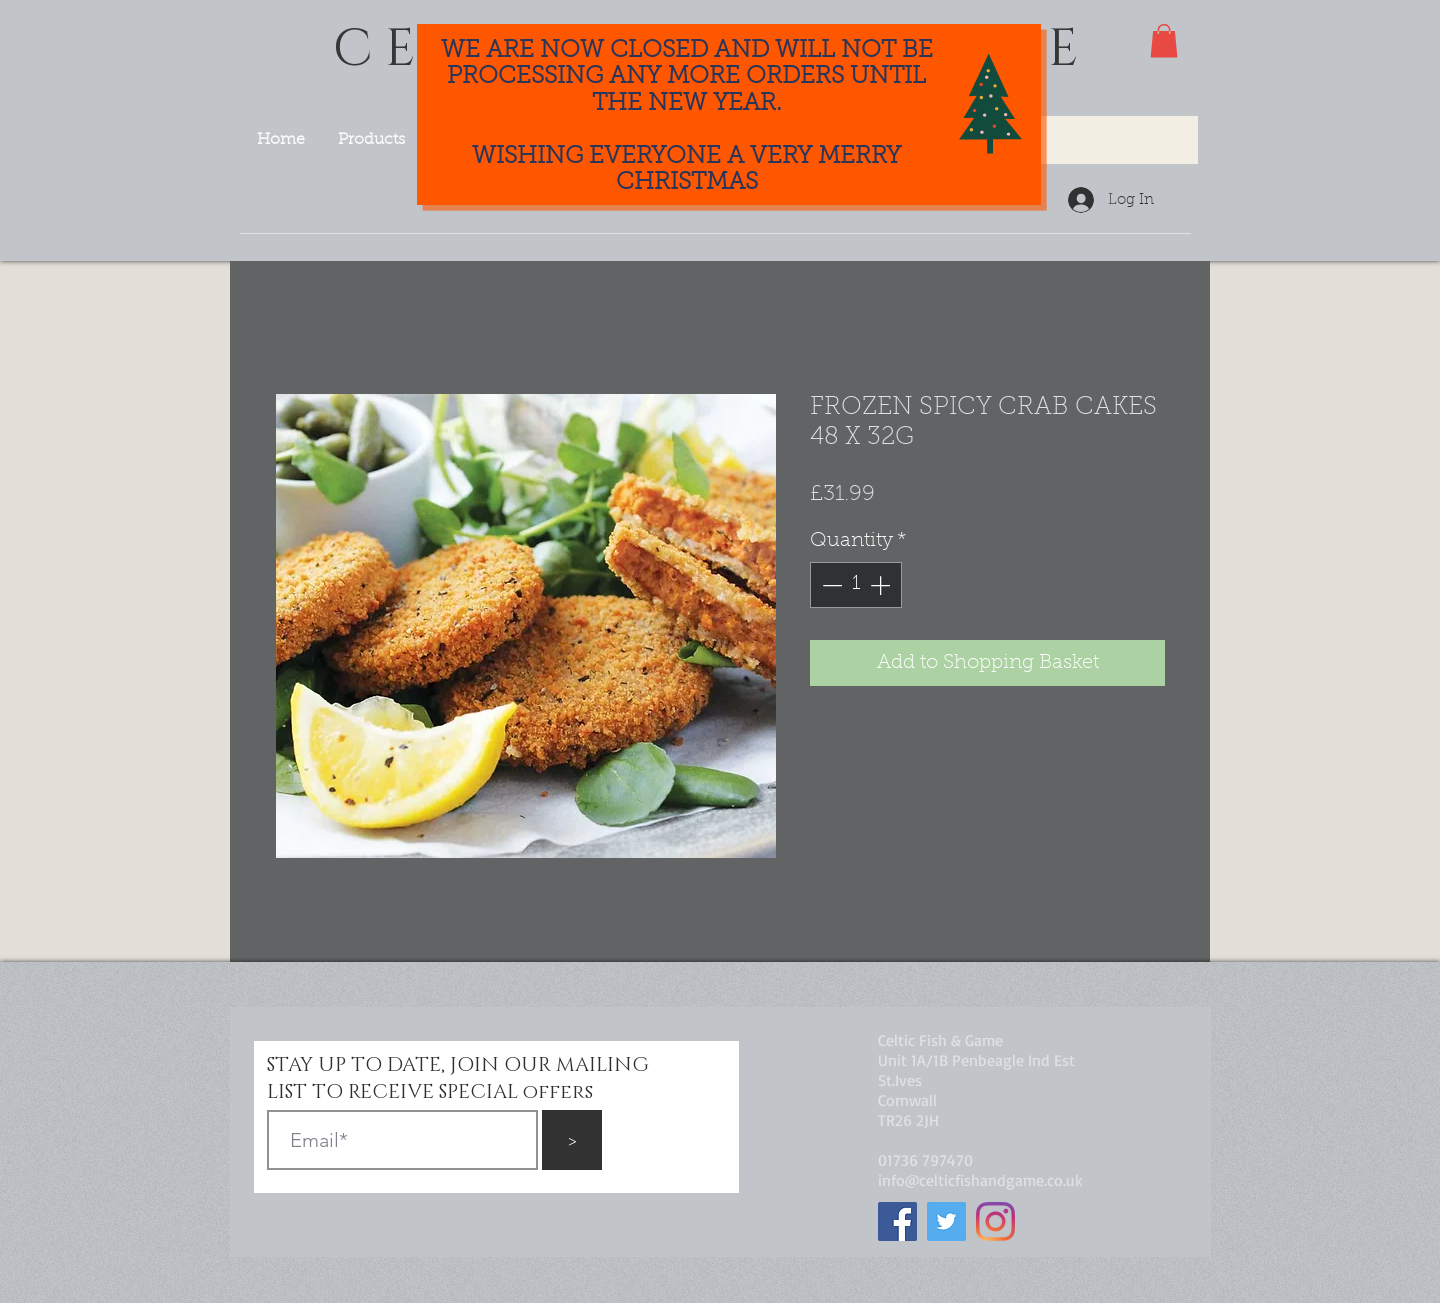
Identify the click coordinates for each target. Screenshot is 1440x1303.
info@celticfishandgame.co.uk (980, 1180)
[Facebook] (897, 1221)
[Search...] (1067, 140)
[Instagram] (995, 1221)
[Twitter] (946, 1221)
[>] (572, 1140)
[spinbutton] (856, 585)
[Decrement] (830, 585)
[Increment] (882, 585)
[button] (1164, 40)
